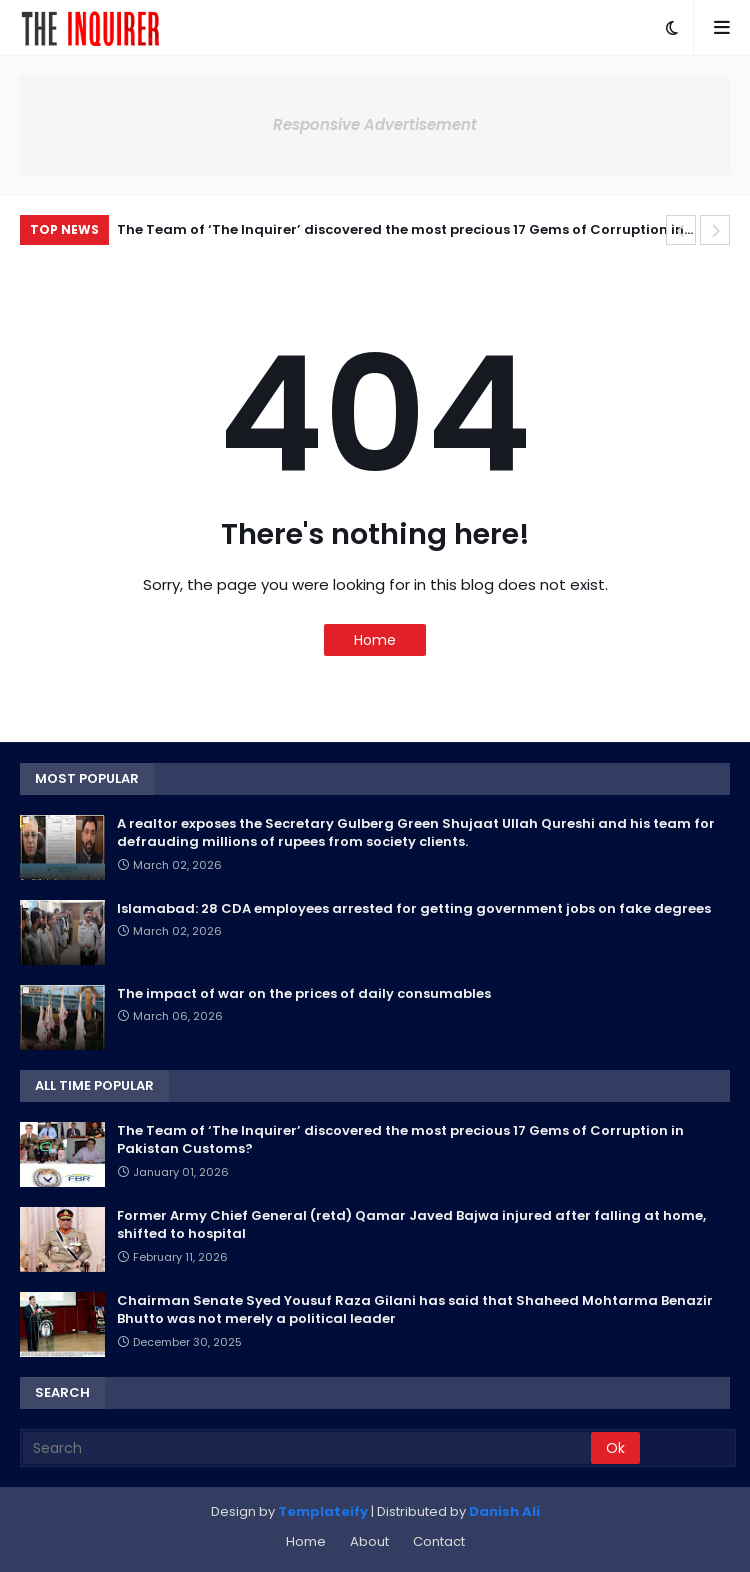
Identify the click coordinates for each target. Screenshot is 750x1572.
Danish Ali (504, 1511)
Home (375, 640)
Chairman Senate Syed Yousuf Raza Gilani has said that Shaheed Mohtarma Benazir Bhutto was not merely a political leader (415, 1310)
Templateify (323, 1511)
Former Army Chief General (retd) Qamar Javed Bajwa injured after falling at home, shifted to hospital (411, 1225)
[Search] (307, 1448)
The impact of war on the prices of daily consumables (304, 994)
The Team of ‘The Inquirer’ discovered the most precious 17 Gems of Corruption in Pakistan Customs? (400, 232)
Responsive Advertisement (375, 124)
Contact (439, 1541)
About (369, 1541)
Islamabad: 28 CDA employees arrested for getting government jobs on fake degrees (414, 909)
